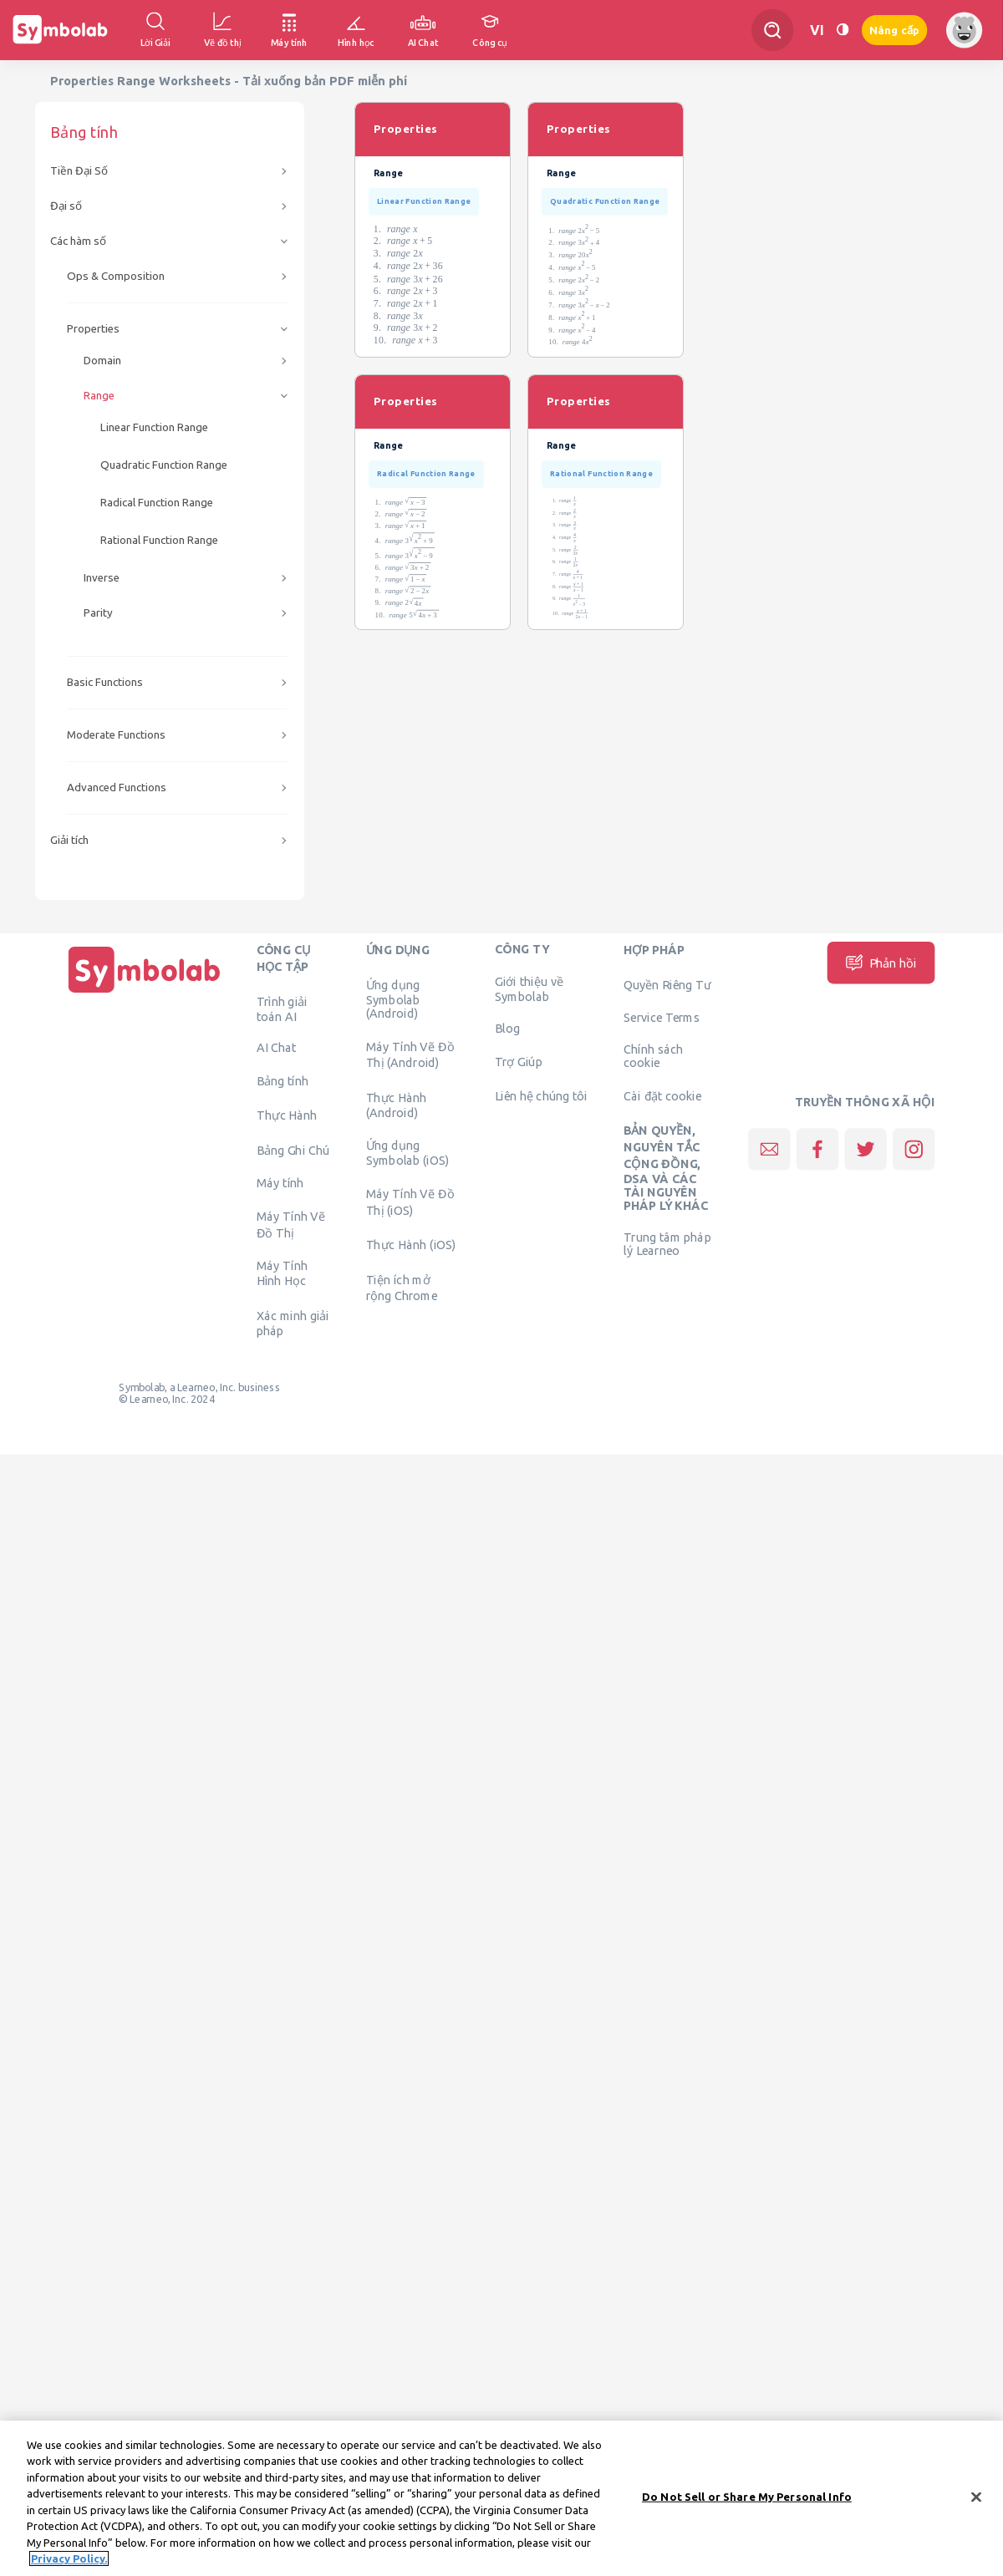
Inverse (102, 578)
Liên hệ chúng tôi (541, 1095)
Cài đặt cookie (662, 1095)
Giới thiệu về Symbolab (529, 989)
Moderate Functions (116, 735)
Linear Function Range (154, 427)
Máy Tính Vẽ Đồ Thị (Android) (410, 1054)
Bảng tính (282, 1080)
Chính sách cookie (653, 1056)
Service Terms (662, 1017)
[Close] (976, 2507)
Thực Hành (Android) (396, 1104)
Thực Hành (287, 1115)
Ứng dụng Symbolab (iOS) (408, 1153)
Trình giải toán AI (282, 1008)
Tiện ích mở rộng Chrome (402, 1288)
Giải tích (69, 840)
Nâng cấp (894, 30)
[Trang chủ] (145, 992)
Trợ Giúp (518, 1061)
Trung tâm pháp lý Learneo (667, 1244)
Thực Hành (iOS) (411, 1245)
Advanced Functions (116, 787)
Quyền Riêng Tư (667, 984)
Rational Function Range (159, 540)
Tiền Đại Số (79, 171)
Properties (93, 329)
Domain (102, 360)
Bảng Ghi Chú (293, 1149)
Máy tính (280, 1183)
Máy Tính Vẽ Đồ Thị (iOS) (410, 1201)
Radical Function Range (156, 502)
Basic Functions (105, 682)
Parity (98, 613)
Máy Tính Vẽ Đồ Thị (291, 1224)
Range (99, 395)
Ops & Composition (116, 276)
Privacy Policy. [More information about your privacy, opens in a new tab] (69, 2569)
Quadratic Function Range (163, 465)
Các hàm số (78, 241)
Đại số (66, 206)
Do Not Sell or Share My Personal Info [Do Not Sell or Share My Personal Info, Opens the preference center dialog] (747, 2506)
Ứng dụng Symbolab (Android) (393, 998)
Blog (507, 1027)
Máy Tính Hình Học (282, 1273)
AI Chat (277, 1047)
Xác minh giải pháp (293, 1322)
